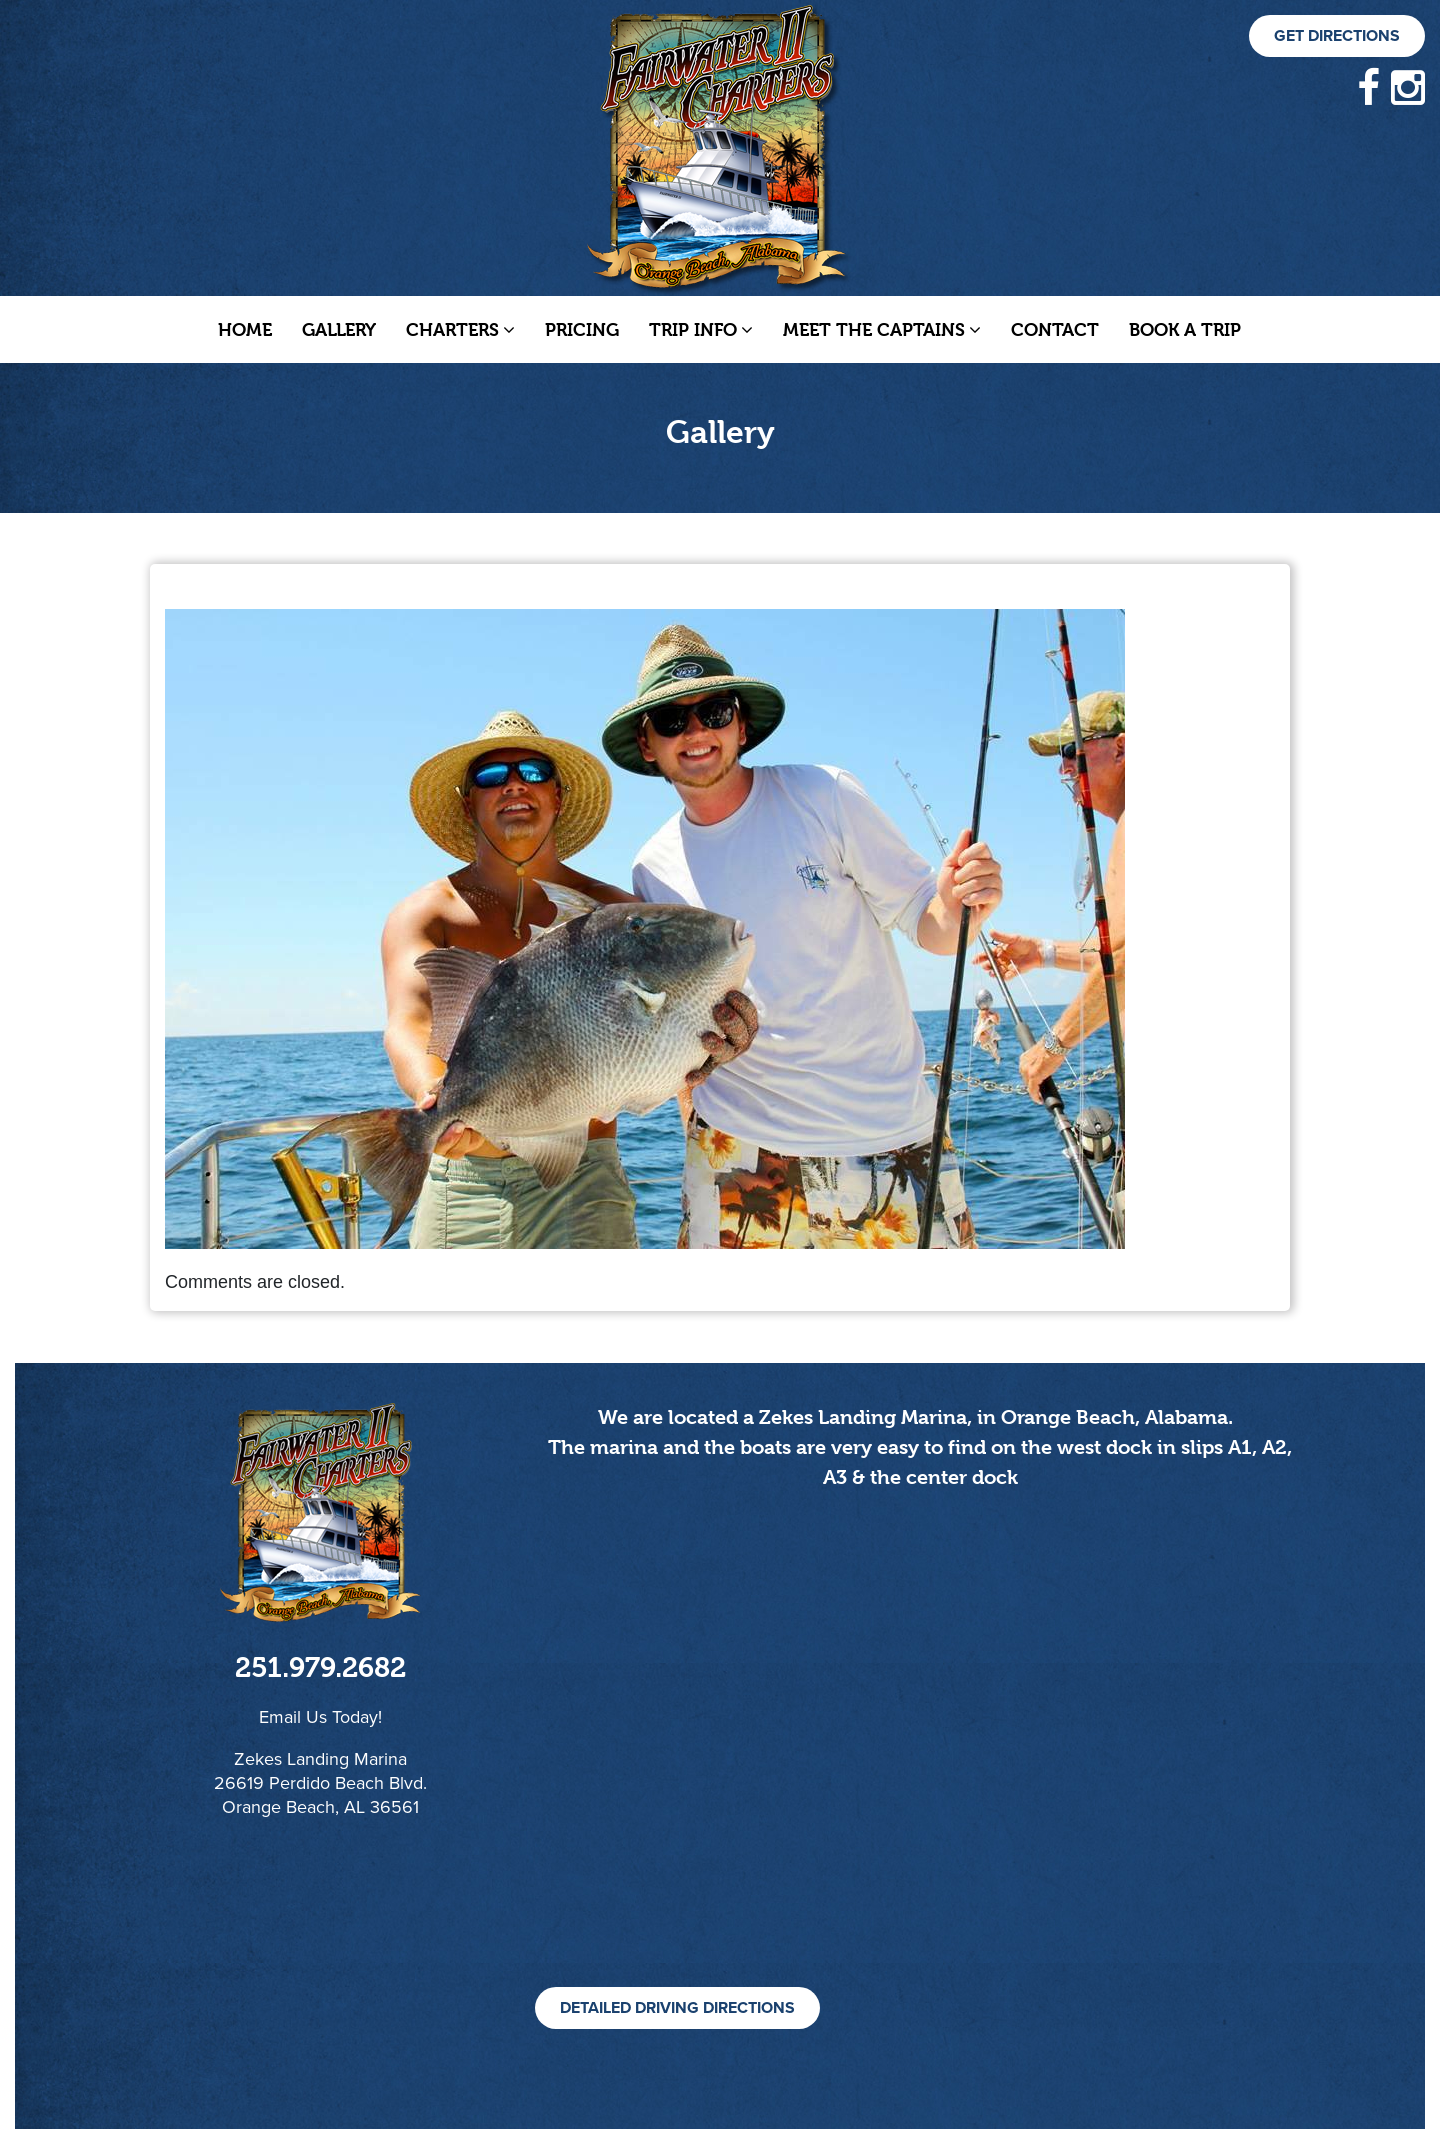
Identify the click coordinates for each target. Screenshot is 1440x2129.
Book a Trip (1185, 329)
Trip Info (701, 329)
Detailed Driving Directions (677, 2008)
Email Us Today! (320, 1717)
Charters (460, 329)
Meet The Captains (882, 329)
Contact (1055, 329)
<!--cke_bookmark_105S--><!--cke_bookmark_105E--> (920, 1760)
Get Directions (1337, 36)
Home (245, 329)
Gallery (339, 329)
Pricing (582, 329)
